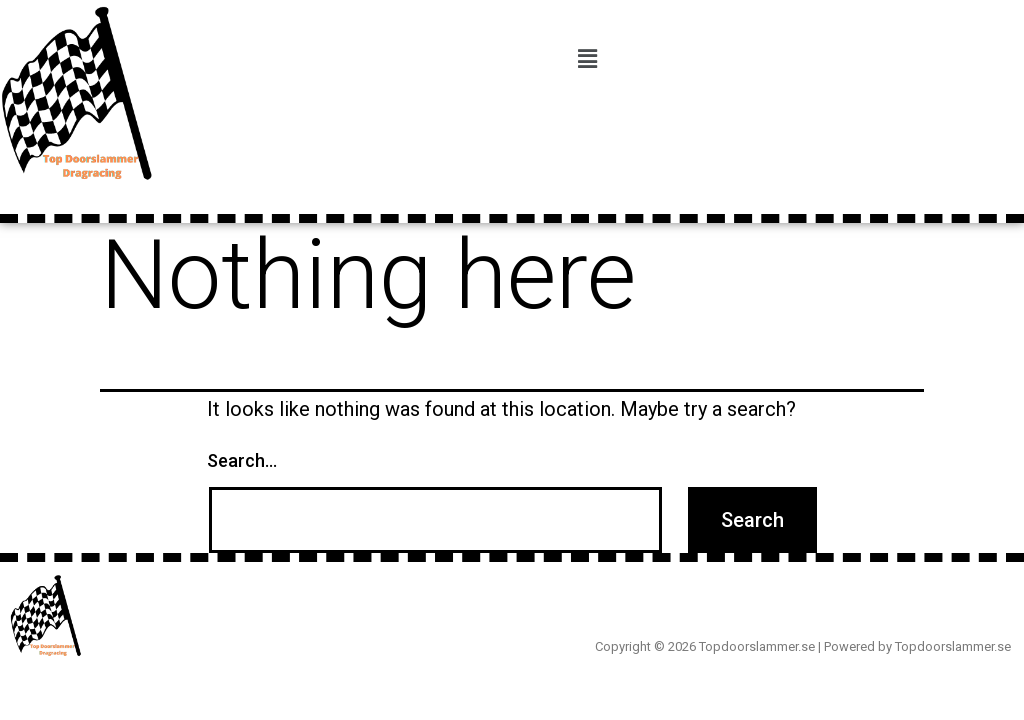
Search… (242, 460)
